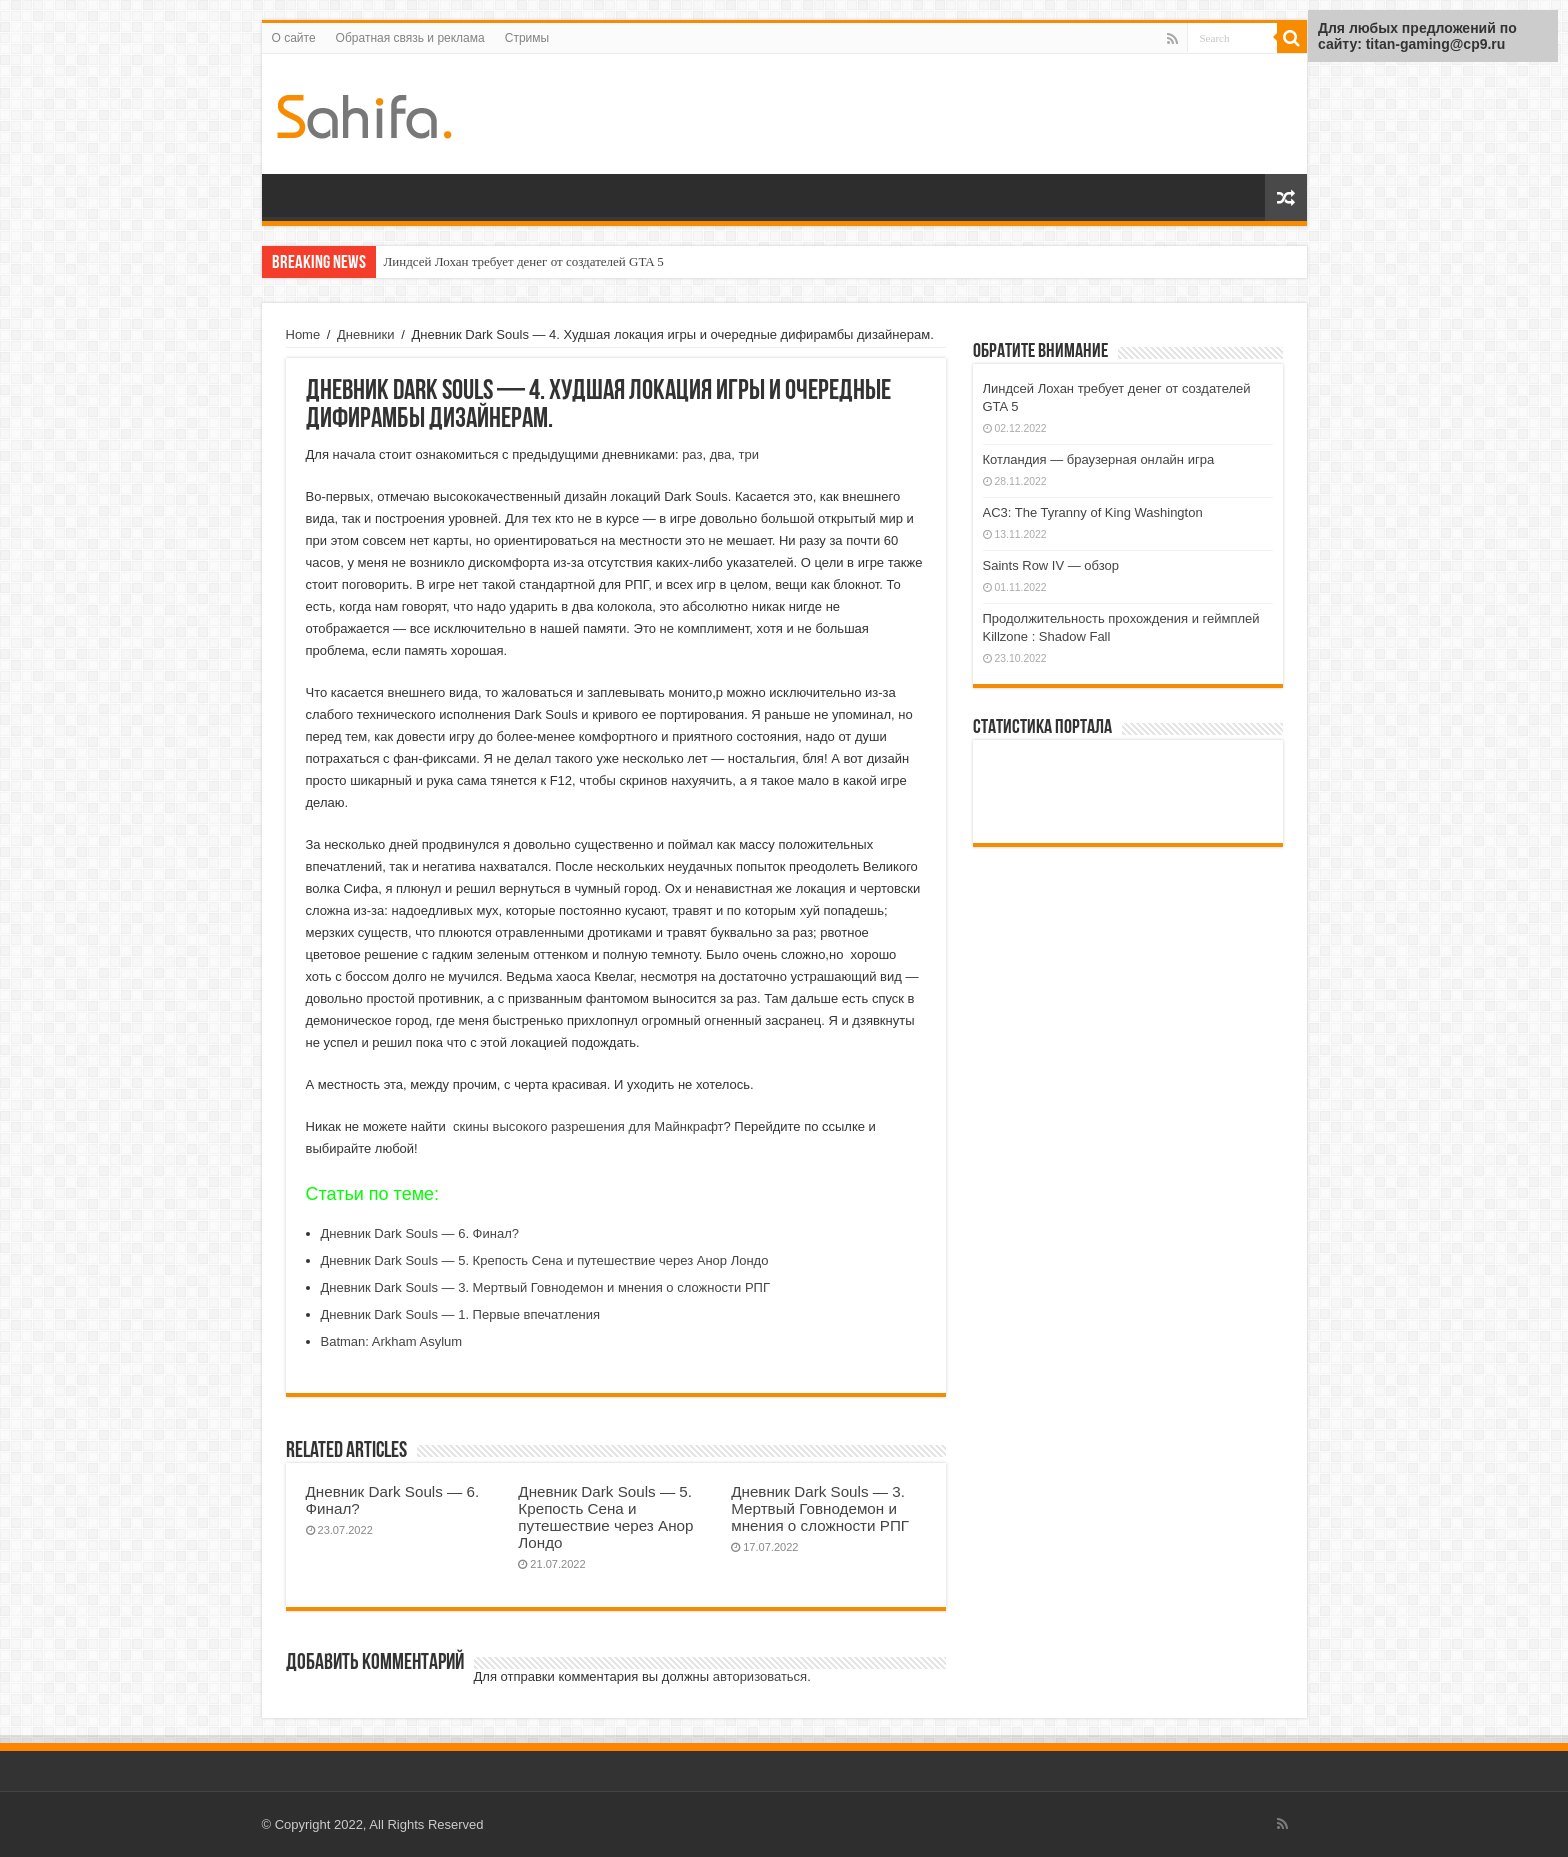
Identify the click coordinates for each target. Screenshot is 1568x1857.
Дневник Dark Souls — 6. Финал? (420, 1233)
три (748, 454)
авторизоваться (760, 1676)
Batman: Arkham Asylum (392, 1341)
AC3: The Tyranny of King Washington (1093, 512)
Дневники (366, 334)
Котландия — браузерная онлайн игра (1099, 459)
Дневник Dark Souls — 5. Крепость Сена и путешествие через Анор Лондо (545, 1260)
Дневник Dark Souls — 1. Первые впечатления (460, 1314)
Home (303, 334)
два (721, 454)
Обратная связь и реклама (410, 38)
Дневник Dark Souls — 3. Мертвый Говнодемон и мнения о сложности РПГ (546, 1287)
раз (692, 454)
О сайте (294, 38)
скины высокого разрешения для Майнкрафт (588, 1126)
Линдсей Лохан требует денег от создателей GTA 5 (524, 261)
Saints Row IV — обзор (1051, 565)
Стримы (527, 38)
